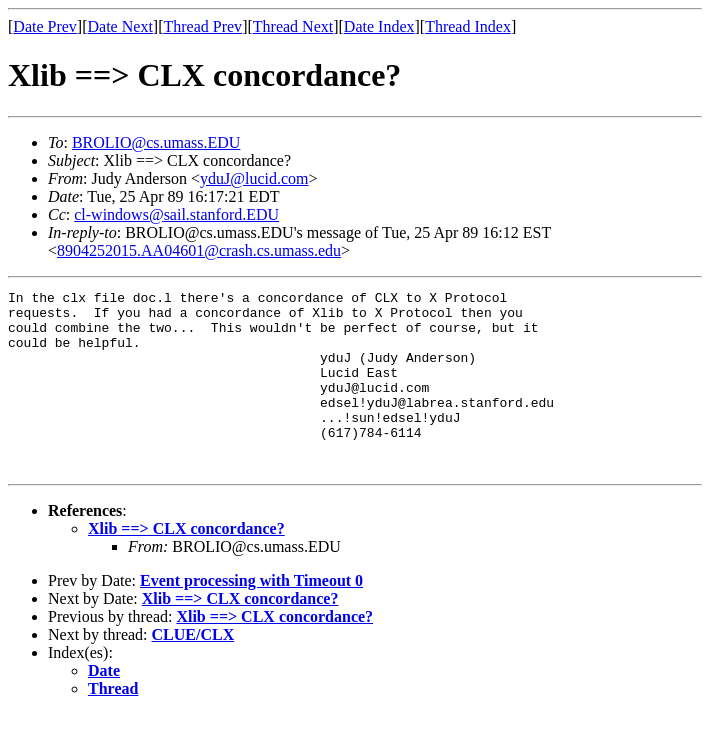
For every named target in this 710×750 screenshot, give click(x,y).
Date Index (379, 26)
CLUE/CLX (193, 670)
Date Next (120, 26)
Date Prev (45, 26)
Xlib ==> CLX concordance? (186, 564)
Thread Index (468, 26)
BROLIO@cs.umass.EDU (156, 142)
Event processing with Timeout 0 (251, 616)
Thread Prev (202, 26)
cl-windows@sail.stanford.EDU (176, 214)
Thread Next (293, 26)
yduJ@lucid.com (254, 178)
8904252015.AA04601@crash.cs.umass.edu (199, 250)
